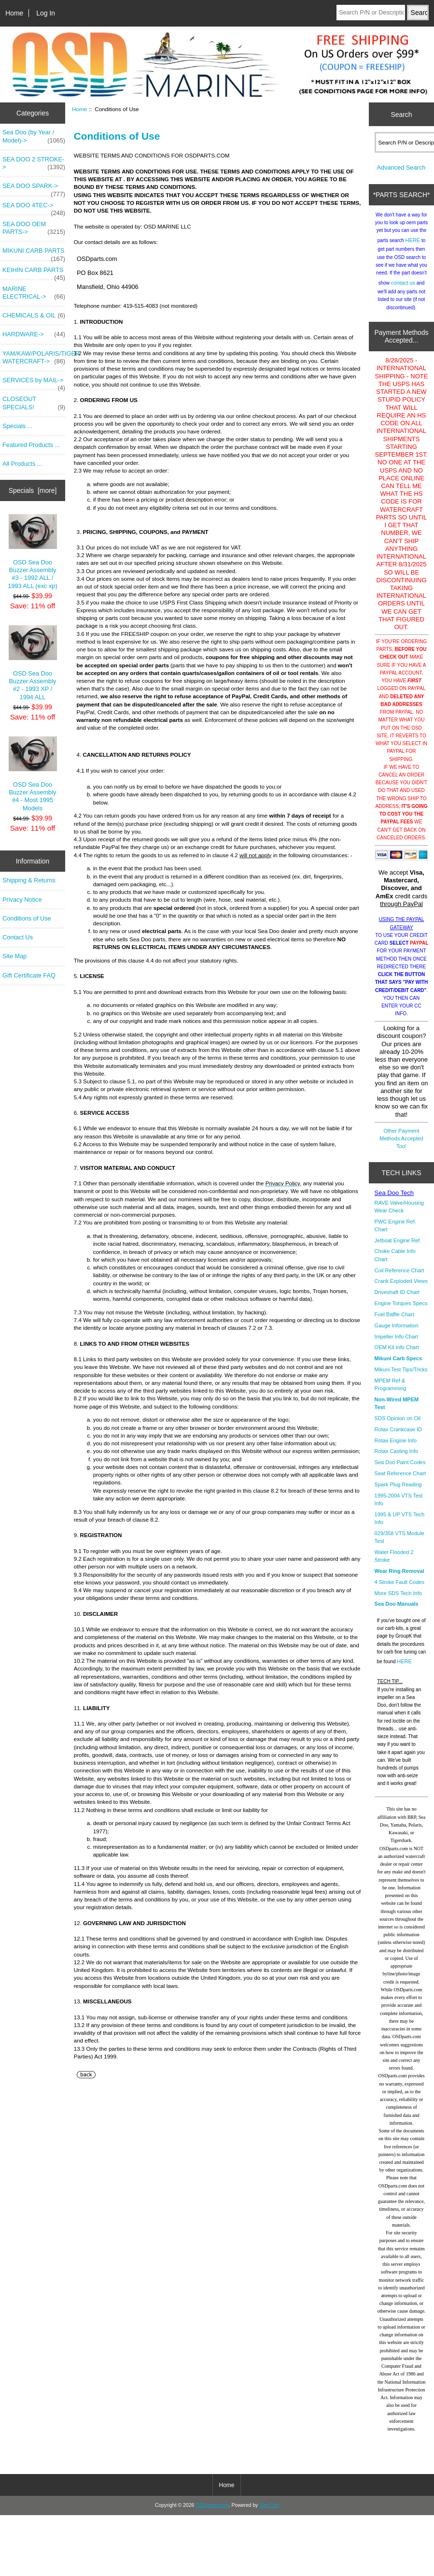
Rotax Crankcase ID (398, 1436)
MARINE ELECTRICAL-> (33, 293)
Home (14, 13)
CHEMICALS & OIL (33, 315)
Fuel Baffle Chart (394, 1321)
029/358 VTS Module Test (399, 1544)
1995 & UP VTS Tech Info (400, 1525)
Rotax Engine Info (396, 1448)
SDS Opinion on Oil (397, 1425)
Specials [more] (33, 490)
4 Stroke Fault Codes (399, 1589)
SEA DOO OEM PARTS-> (33, 228)
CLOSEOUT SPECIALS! (33, 403)
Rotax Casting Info (397, 1458)
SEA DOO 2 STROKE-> (33, 163)
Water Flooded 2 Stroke (394, 1563)
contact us (403, 290)
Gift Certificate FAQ (29, 975)
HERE (413, 247)
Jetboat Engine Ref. (398, 1248)
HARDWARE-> (33, 334)
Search (401, 114)
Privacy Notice (22, 899)
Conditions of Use (26, 918)
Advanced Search (401, 174)
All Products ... (22, 463)
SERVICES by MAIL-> (33, 382)
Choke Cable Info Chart (395, 1262)
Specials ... (17, 426)
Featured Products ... (31, 444)
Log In (45, 13)
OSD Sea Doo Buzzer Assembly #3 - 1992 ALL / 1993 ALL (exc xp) (32, 551)
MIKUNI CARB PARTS (33, 253)
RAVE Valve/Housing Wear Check (399, 1214)
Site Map (14, 956)
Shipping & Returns (29, 880)
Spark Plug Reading (398, 1492)
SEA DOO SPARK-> (33, 188)
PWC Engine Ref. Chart (395, 1232)
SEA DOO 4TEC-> (33, 207)
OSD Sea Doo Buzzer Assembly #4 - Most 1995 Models (33, 773)
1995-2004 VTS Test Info (399, 1506)
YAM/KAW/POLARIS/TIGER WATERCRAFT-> (33, 357)
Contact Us (17, 937)
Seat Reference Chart (400, 1480)
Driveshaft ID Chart (397, 1299)
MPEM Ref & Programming (390, 1391)
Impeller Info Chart (396, 1344)
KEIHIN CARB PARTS (33, 272)
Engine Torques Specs (401, 1310)
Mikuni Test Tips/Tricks (401, 1377)
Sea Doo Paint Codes (400, 1469)
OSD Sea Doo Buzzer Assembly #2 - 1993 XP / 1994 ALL (33, 662)
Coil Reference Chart (399, 1278)
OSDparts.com (212, 2512)
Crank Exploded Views (401, 1288)
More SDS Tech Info (398, 1600)
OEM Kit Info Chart (397, 1354)
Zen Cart (269, 2512)
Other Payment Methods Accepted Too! (401, 1145)
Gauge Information (397, 1333)
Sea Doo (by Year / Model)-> (33, 136)
